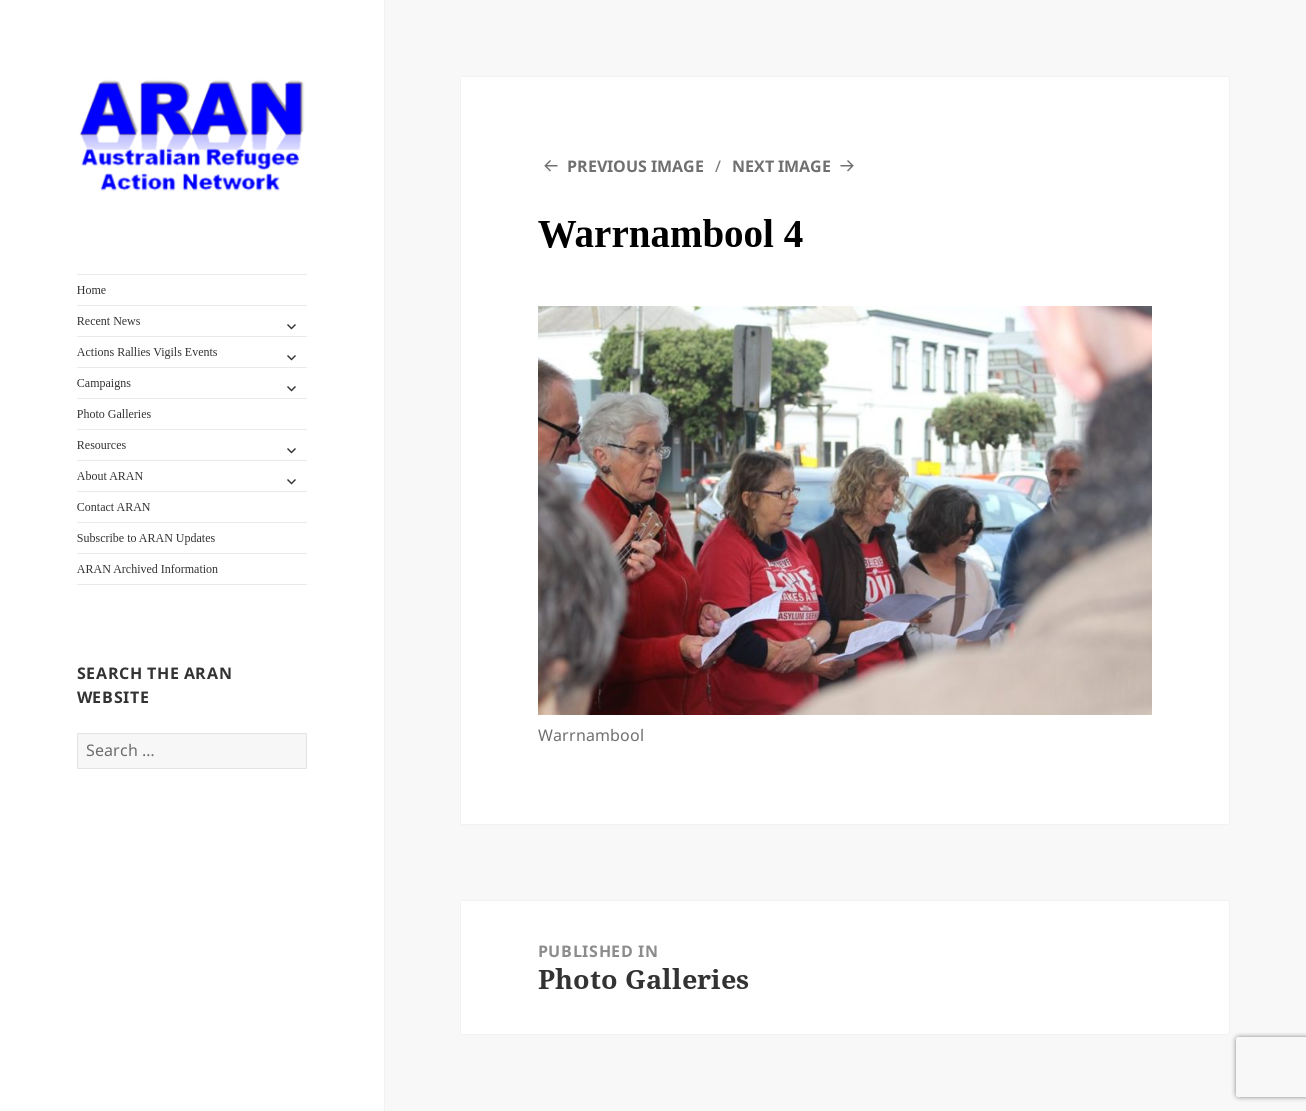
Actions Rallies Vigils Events (147, 352)
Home (91, 290)
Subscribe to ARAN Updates (146, 538)
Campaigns (104, 383)
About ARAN (110, 476)
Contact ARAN (114, 507)
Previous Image (635, 166)
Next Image (781, 166)
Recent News (109, 321)
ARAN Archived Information (147, 569)
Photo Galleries (114, 414)
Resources (101, 445)
